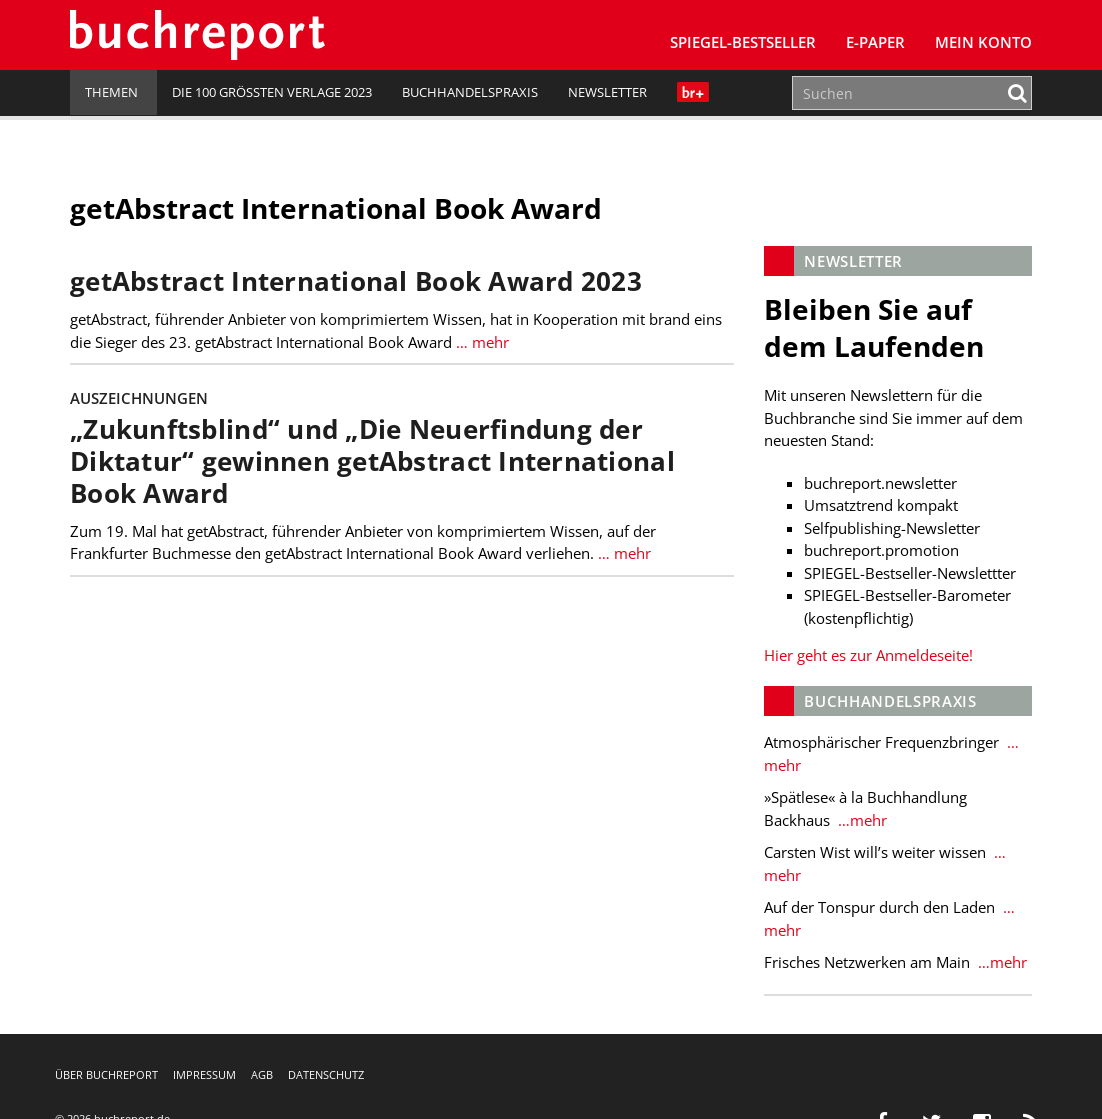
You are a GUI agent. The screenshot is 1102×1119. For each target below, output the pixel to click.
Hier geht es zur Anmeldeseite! (868, 655)
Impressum (204, 1074)
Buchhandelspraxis (470, 92)
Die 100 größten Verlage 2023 (272, 92)
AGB (262, 1074)
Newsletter (607, 92)
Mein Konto (983, 42)
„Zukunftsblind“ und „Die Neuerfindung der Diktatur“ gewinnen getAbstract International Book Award (372, 461)
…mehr (860, 820)
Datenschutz (326, 1074)
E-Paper (875, 42)
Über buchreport (106, 1074)
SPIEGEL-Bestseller (743, 42)
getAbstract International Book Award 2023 (356, 281)
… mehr (480, 342)
